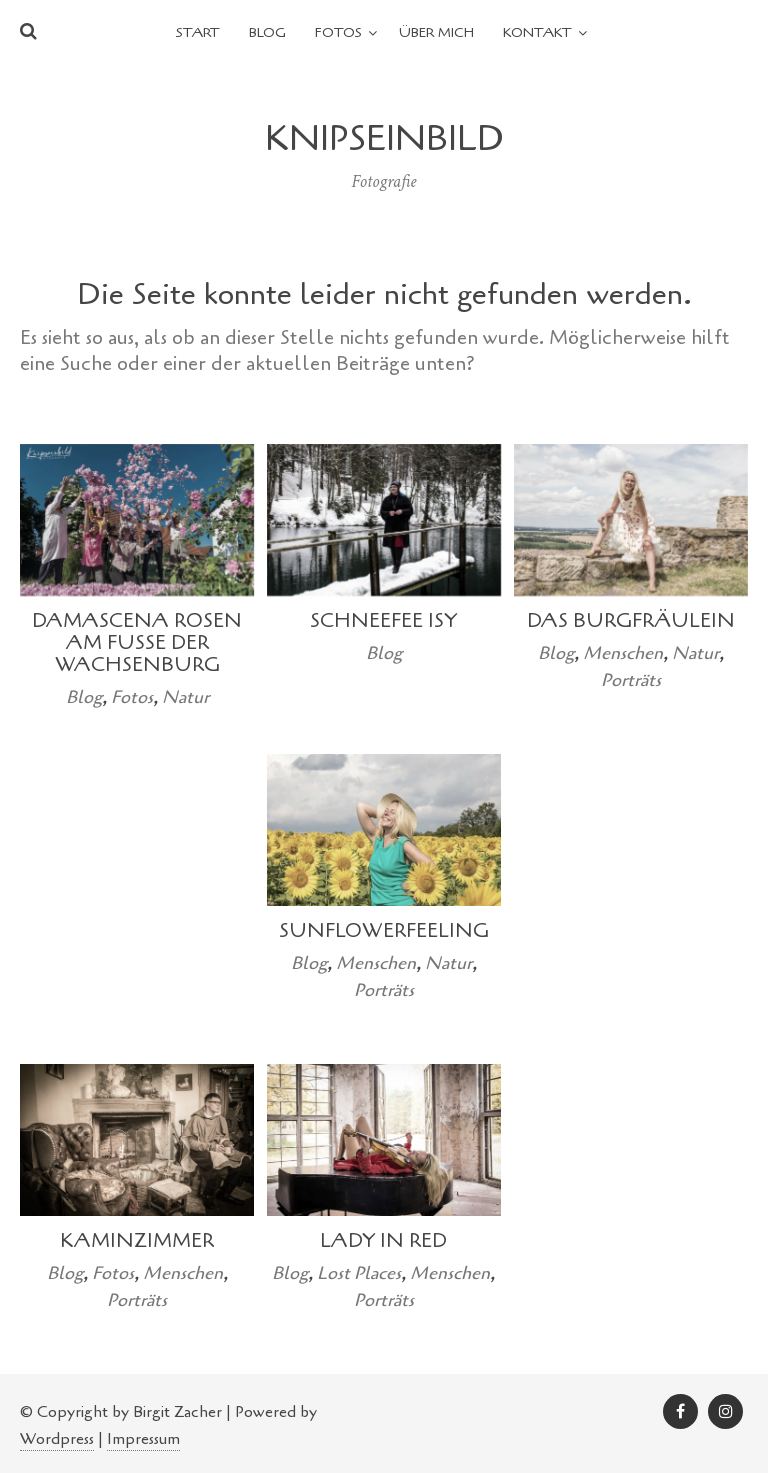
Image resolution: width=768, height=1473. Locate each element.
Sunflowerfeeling (384, 930)
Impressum (143, 1439)
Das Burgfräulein (631, 620)
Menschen (623, 653)
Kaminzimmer (137, 1240)
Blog (267, 32)
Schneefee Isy (383, 620)
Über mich (436, 32)
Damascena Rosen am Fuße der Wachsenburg (137, 642)
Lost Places (359, 1273)
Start (198, 32)
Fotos (338, 32)
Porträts (631, 680)
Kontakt (537, 32)
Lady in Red (383, 1240)
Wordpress (57, 1439)
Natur (185, 697)
